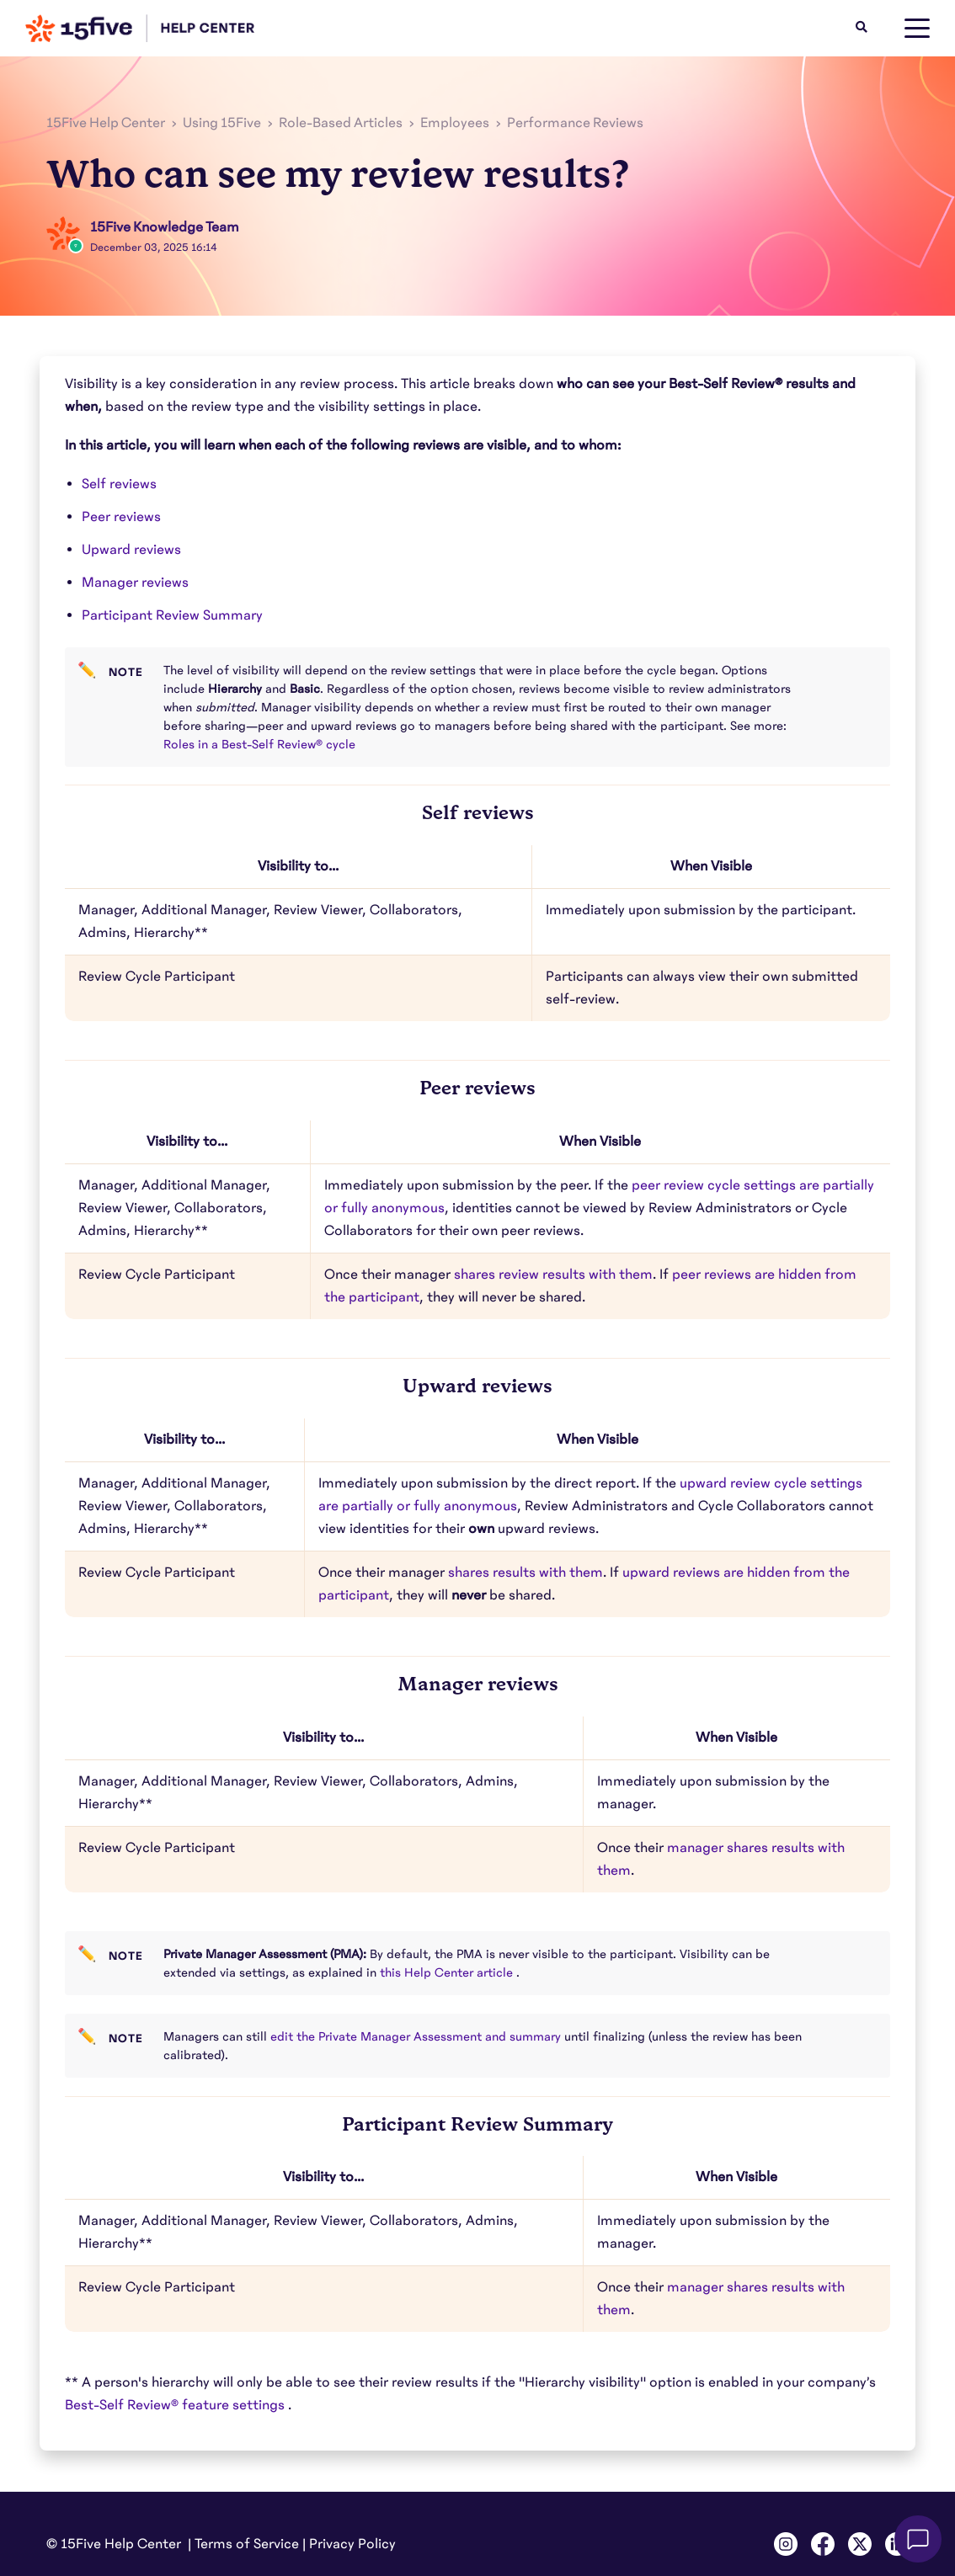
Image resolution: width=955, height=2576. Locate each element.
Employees (454, 122)
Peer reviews (121, 516)
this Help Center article (448, 1972)
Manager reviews (135, 582)
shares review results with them (553, 1274)
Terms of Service (247, 2544)
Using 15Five (222, 122)
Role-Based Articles (341, 122)
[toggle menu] (917, 28)
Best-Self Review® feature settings (176, 2405)
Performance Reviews (575, 122)
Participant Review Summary (172, 615)
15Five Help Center (105, 122)
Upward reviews (131, 549)
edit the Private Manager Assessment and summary (417, 2036)
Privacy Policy (352, 2544)
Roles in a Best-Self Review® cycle (261, 744)
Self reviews (119, 484)
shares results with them (525, 1572)
